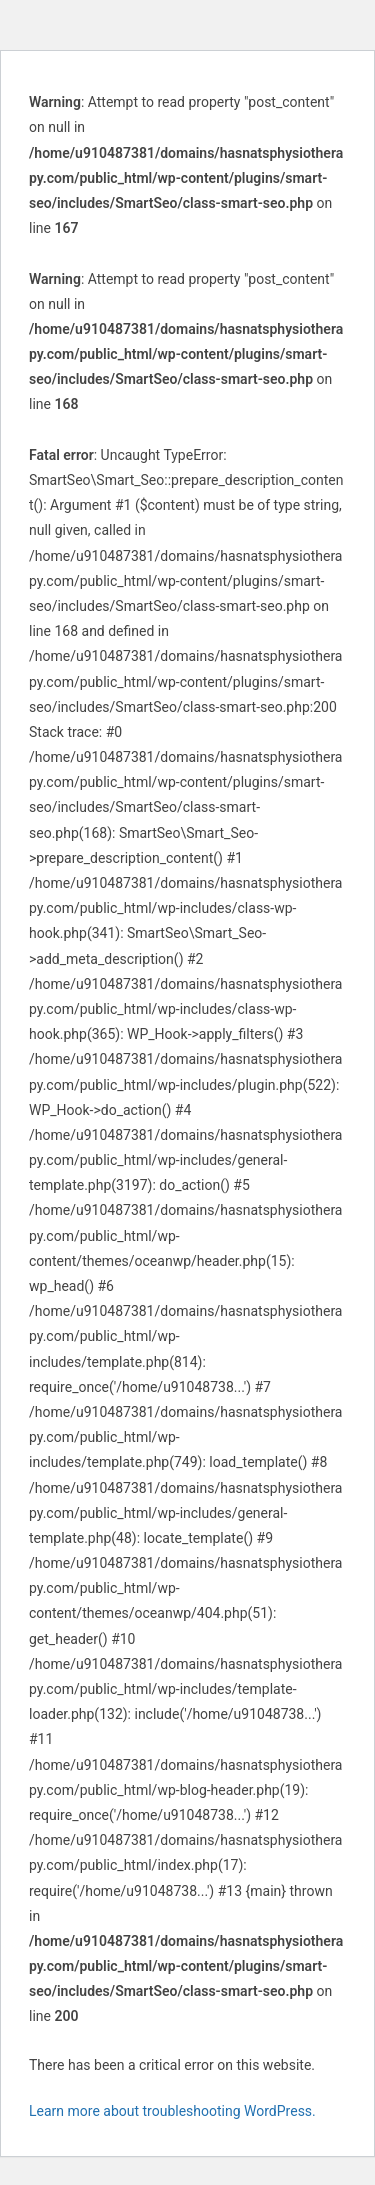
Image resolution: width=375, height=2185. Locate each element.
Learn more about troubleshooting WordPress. (172, 2111)
